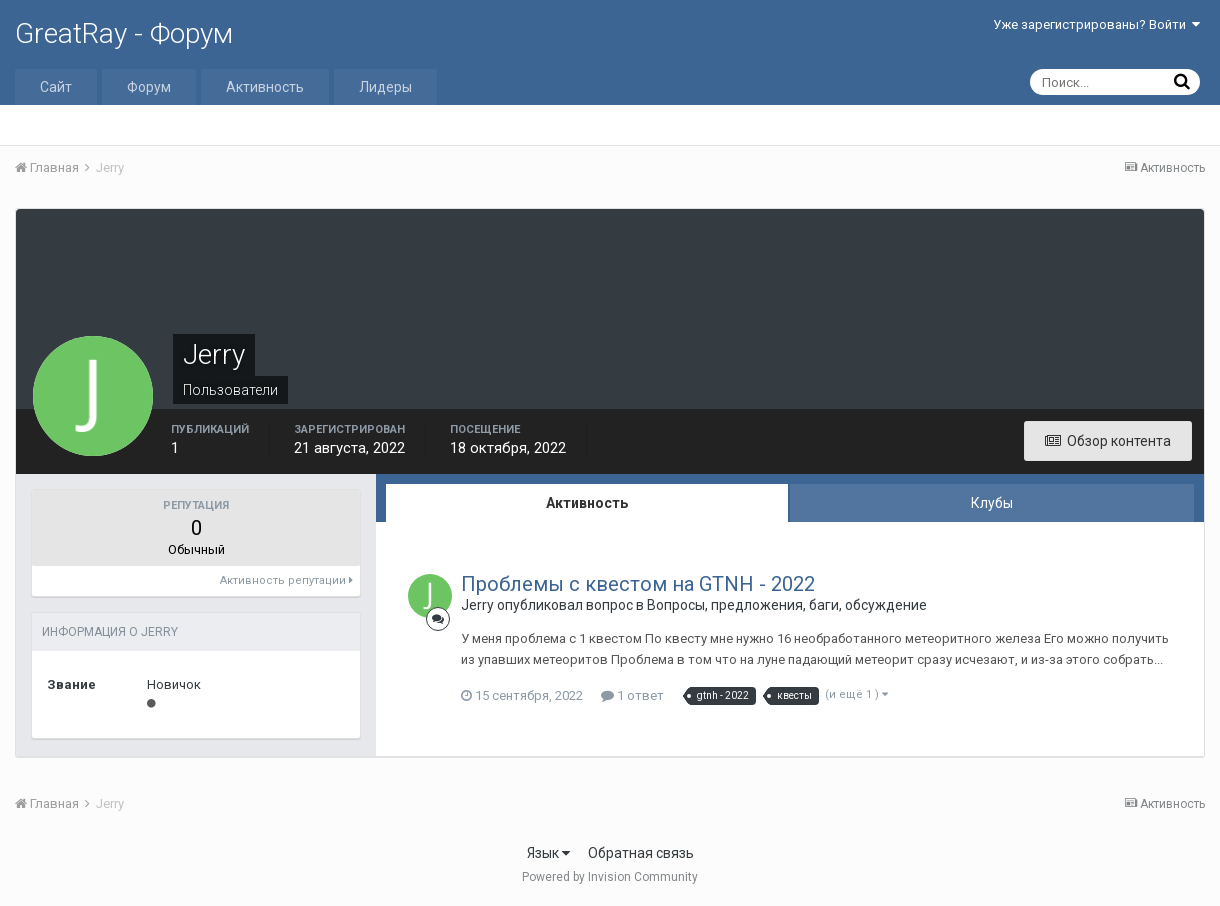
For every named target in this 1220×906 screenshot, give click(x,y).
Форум (149, 87)
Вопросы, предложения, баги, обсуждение (787, 605)
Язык (548, 853)
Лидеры (385, 87)
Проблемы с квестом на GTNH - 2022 (638, 584)
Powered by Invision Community (610, 877)
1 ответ (632, 695)
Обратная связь (641, 853)
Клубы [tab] (992, 503)
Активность (265, 87)
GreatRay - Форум (124, 33)
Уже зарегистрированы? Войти (1096, 24)
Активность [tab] (587, 503)
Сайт (56, 87)
